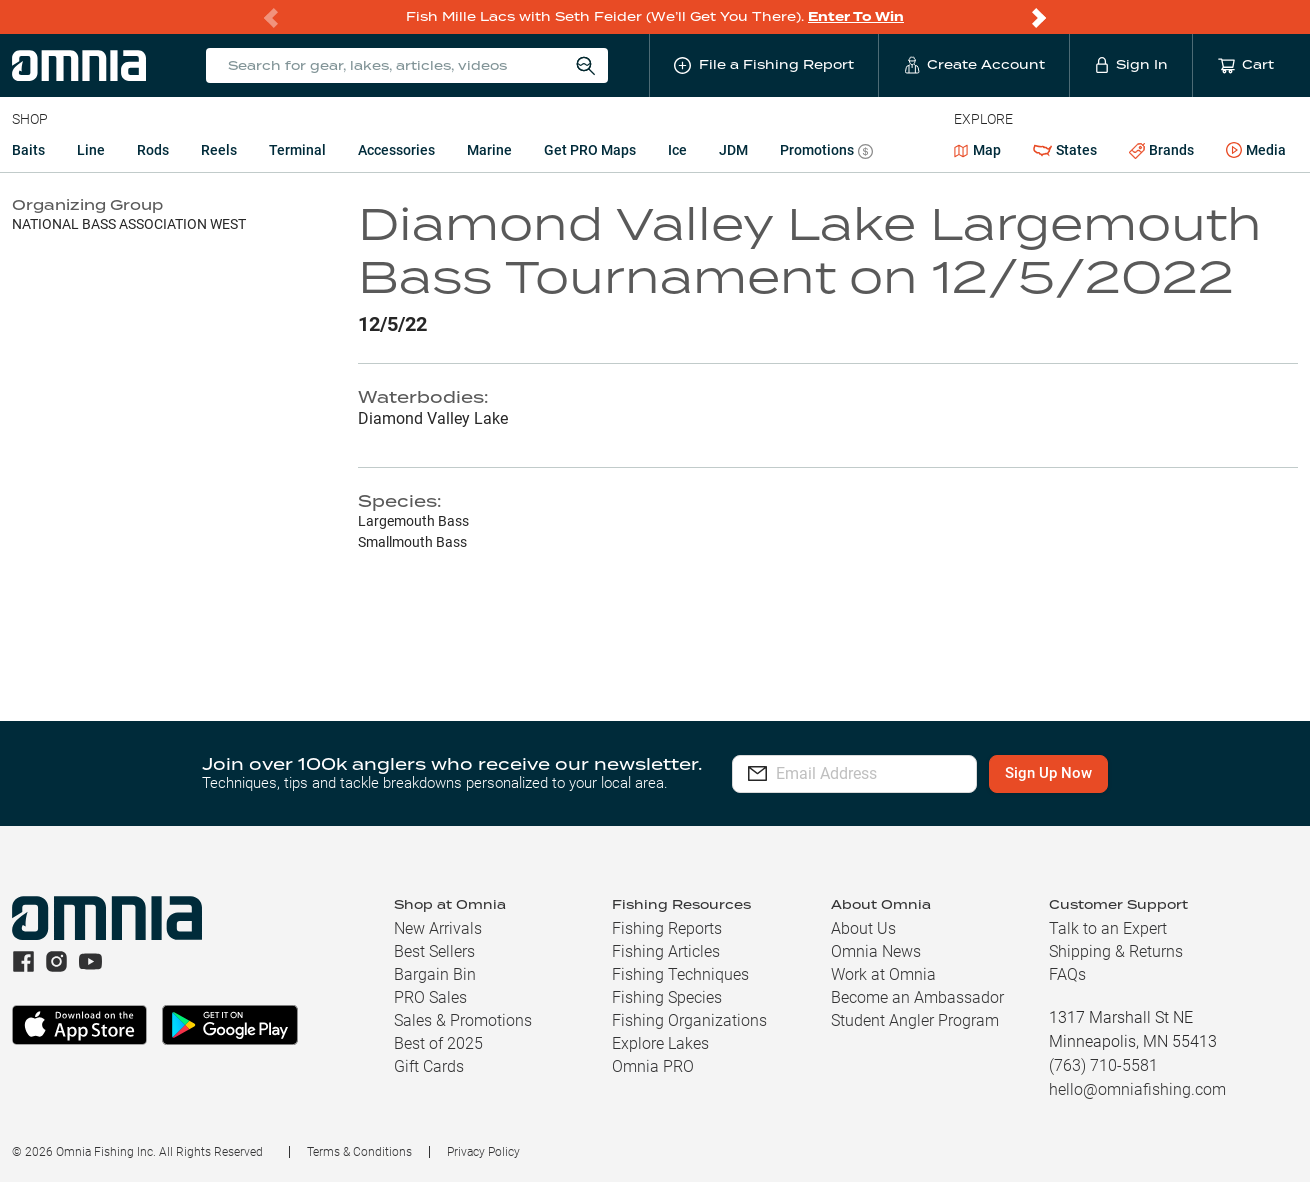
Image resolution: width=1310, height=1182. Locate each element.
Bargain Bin (435, 974)
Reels (219, 150)
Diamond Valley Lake (433, 418)
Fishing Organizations (689, 1020)
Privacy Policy (483, 1152)
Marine (489, 150)
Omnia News (876, 951)
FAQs (1067, 974)
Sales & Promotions (463, 1020)
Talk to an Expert (1108, 928)
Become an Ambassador (917, 997)
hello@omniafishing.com (1137, 1089)
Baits (28, 150)
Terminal (297, 150)
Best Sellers (434, 951)
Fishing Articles (666, 951)
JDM (733, 150)
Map (977, 150)
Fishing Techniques (680, 974)
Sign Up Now (1085, 773)
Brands (1161, 150)
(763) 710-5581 (1103, 1065)
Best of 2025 (438, 1043)
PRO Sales (430, 997)
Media (1256, 151)
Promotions (826, 152)
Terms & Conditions (359, 1152)
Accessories (396, 150)
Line (91, 150)
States (1065, 150)
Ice (677, 150)
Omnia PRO (653, 1066)
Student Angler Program (915, 1020)
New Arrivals (438, 928)
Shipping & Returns (1116, 951)
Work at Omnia (883, 974)
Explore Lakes (660, 1043)
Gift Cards (429, 1066)
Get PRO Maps (590, 150)
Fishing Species (667, 997)
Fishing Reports (667, 928)
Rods (153, 150)
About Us (863, 928)
